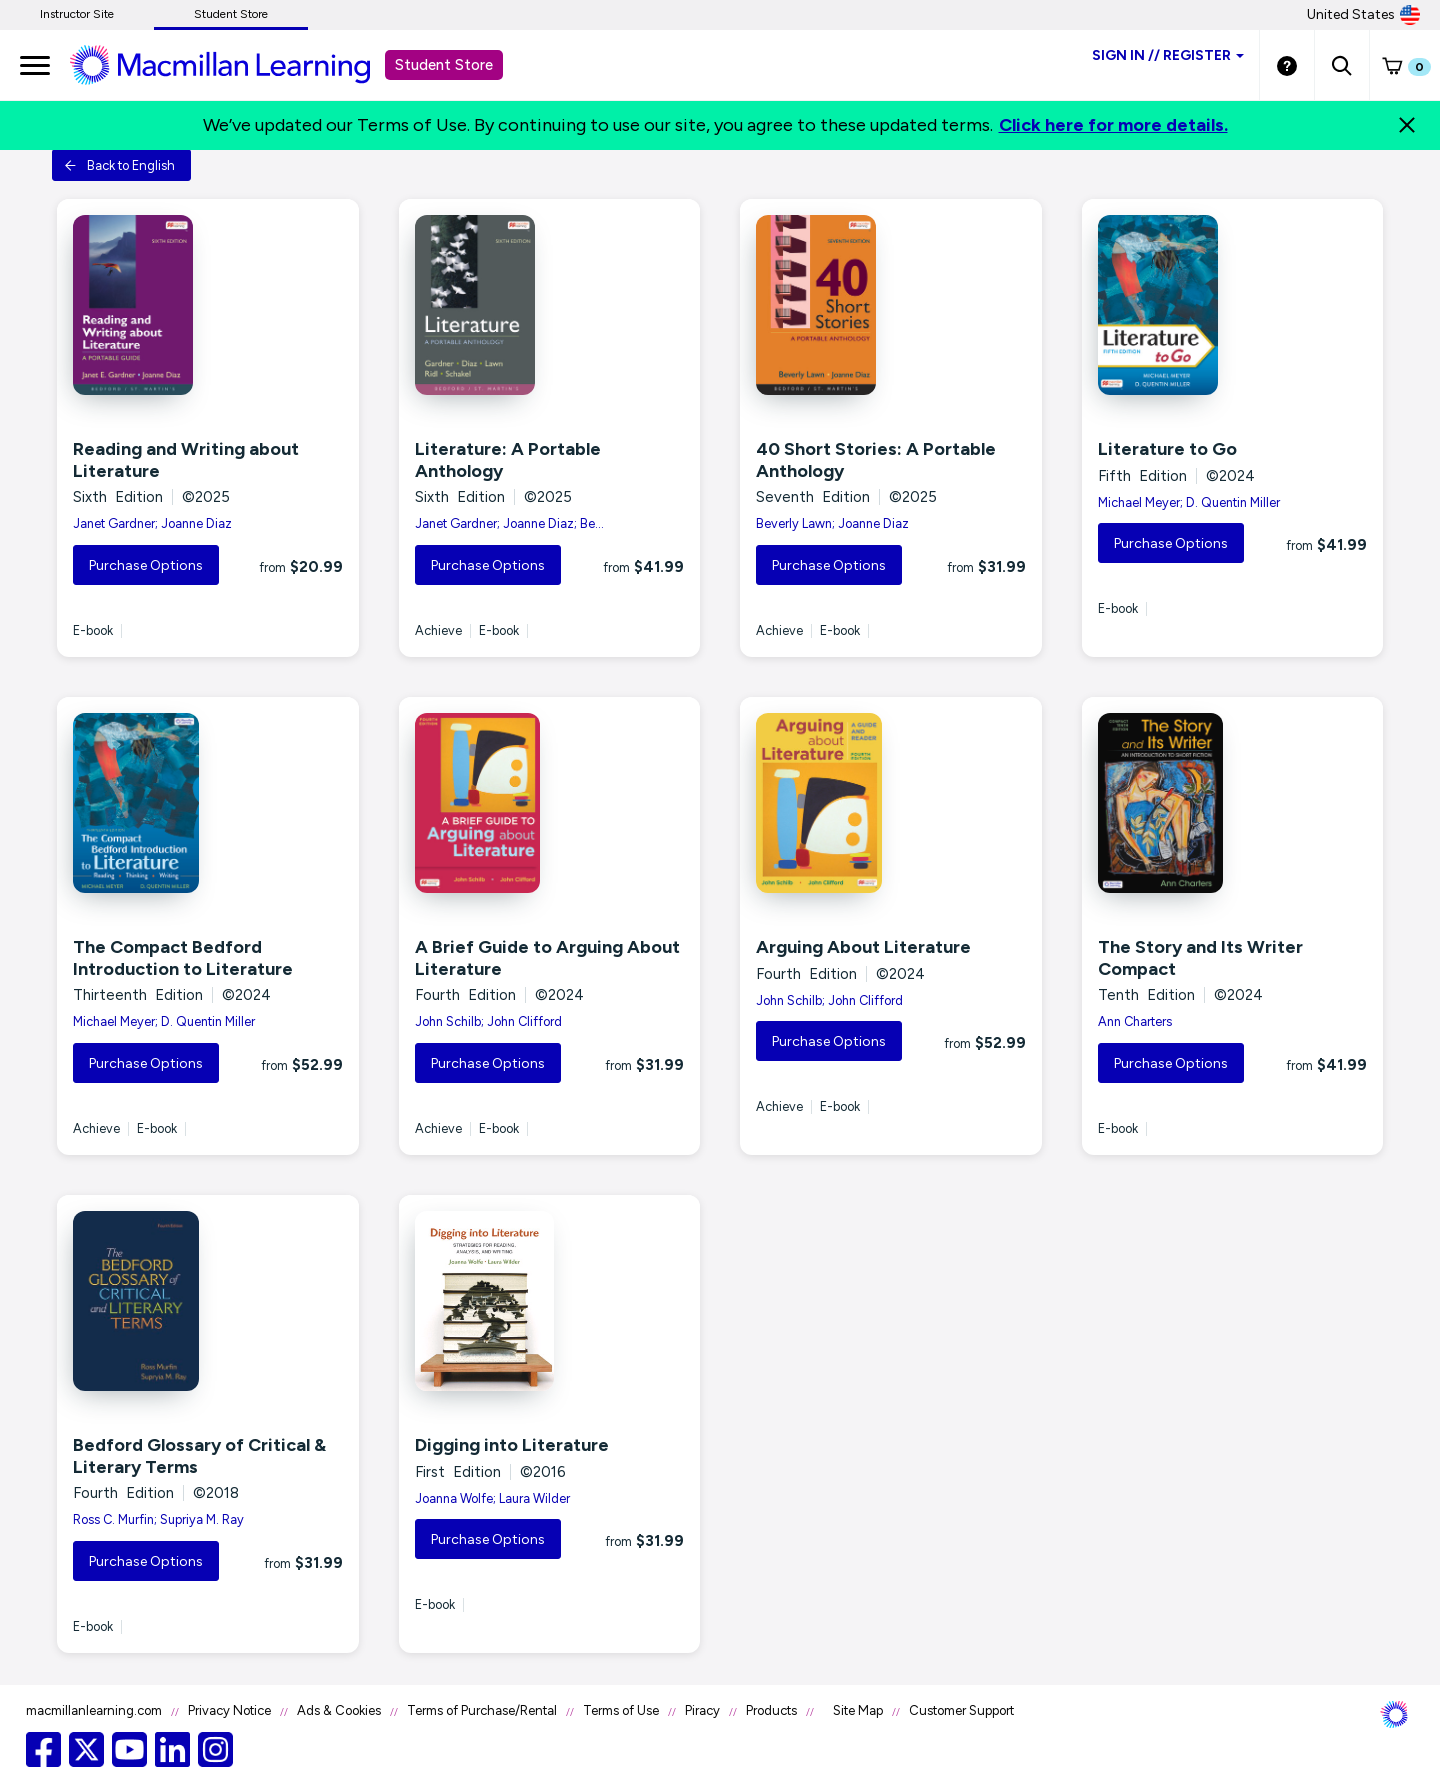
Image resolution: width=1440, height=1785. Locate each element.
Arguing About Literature (863, 947)
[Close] (1407, 125)
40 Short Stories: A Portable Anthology (876, 460)
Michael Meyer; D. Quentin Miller (1189, 502)
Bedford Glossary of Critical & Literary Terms (199, 1456)
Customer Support (961, 1710)
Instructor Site (77, 14)
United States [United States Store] (1363, 15)
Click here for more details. (1113, 125)
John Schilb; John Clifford (488, 1021)
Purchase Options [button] (146, 565)
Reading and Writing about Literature (186, 460)
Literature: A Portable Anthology (508, 460)
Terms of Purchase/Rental (482, 1710)
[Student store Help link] (1287, 65)
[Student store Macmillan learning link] (235, 64)
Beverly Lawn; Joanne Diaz (832, 523)
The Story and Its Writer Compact (1200, 958)
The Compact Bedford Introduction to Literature (183, 958)
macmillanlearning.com (94, 1710)
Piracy (702, 1710)
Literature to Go (1167, 449)
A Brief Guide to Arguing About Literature (547, 958)
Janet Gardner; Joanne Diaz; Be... (509, 523)
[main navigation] (35, 65)
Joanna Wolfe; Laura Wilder (492, 1498)
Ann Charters (1135, 1021)
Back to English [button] (119, 165)
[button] (1341, 65)
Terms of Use (621, 1710)
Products (771, 1710)
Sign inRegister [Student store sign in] (1168, 55)
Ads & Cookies (339, 1710)
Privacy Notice (229, 1710)
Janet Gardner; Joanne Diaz (152, 523)
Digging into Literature (512, 1445)
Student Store (231, 14)
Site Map (858, 1710)
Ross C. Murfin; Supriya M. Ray (158, 1519)
